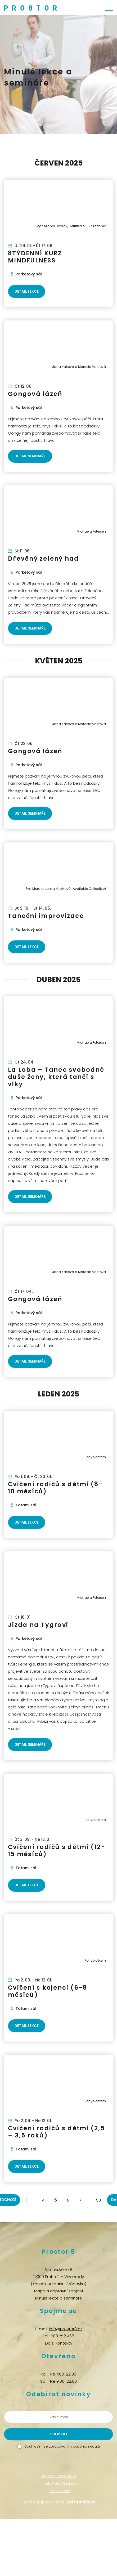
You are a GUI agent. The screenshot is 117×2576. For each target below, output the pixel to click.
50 (98, 2200)
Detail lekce (27, 291)
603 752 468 (62, 2336)
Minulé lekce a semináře (58, 2298)
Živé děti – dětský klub (58, 2476)
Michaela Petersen (91, 531)
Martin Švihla (60, 2491)
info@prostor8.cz (65, 2329)
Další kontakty (58, 2343)
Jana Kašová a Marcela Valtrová (79, 366)
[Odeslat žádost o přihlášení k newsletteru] (58, 2434)
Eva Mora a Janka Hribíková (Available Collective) (66, 888)
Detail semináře (30, 456)
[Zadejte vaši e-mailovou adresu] (58, 2417)
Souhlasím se (62, 2446)
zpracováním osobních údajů (74, 2446)
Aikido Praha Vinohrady (60, 2483)
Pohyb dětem (95, 1457)
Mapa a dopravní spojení (58, 2291)
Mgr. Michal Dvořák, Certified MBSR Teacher (71, 226)
